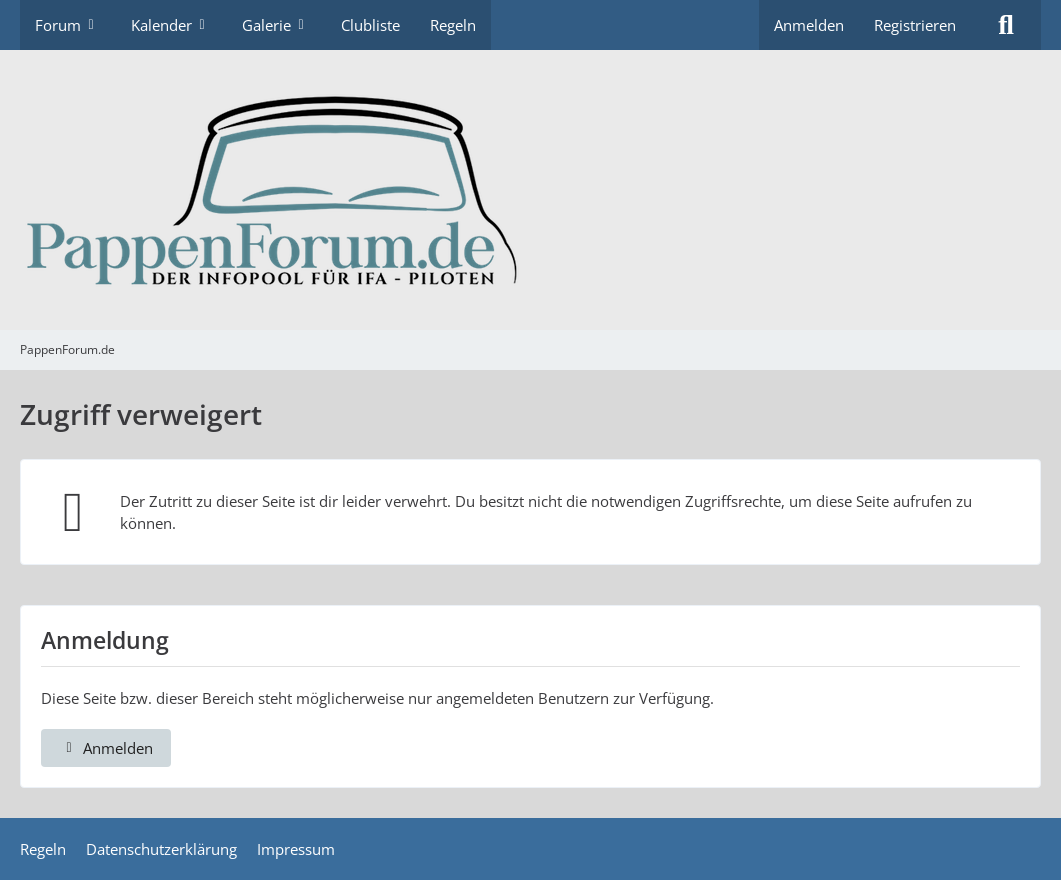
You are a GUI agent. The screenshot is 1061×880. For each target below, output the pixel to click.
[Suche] (1006, 25)
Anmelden (809, 25)
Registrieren (915, 25)
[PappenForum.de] (530, 190)
